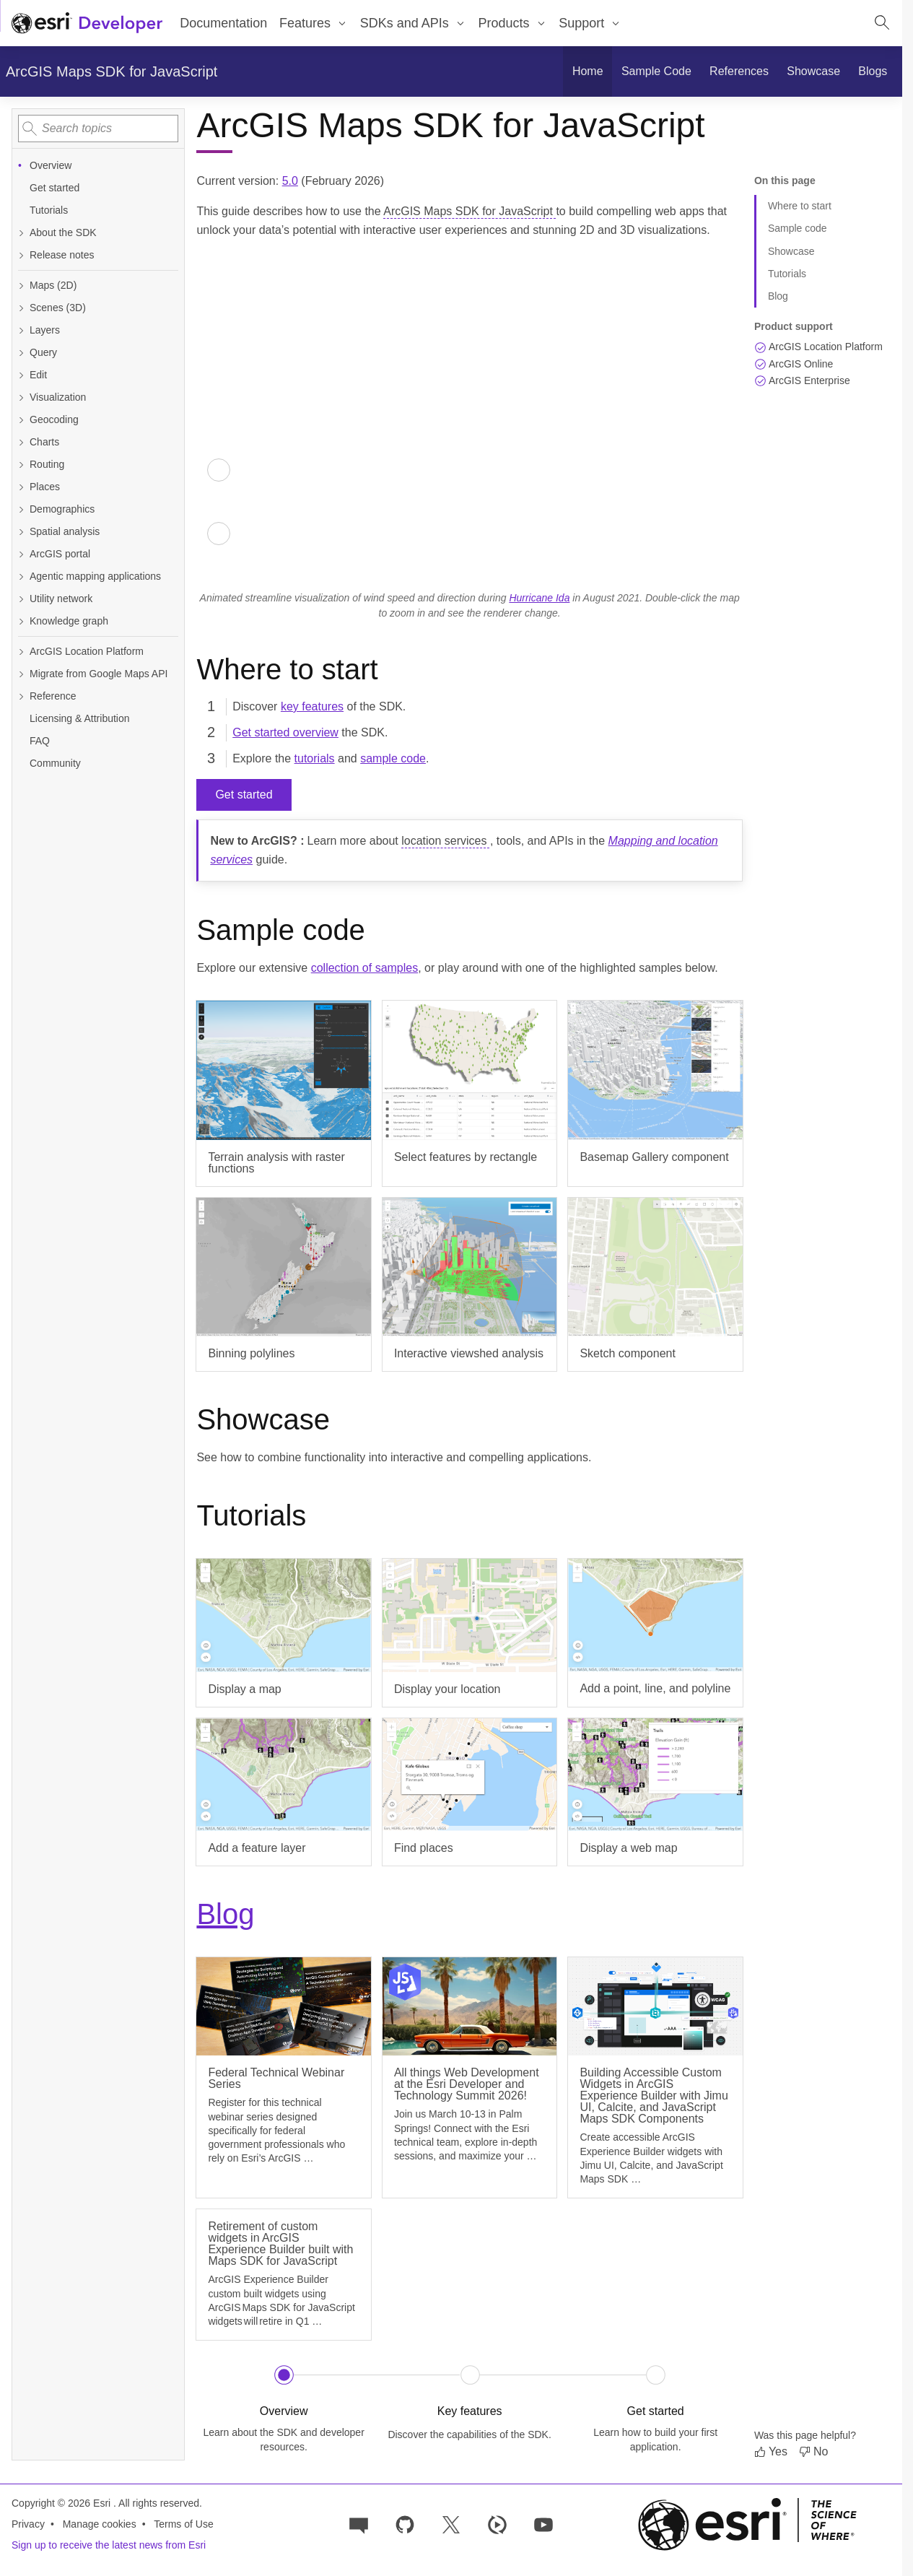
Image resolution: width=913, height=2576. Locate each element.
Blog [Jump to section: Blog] (778, 296)
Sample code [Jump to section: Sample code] (797, 228)
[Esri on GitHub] (405, 2524)
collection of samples (365, 968)
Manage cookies (99, 2524)
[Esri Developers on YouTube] (543, 2524)
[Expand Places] (21, 487)
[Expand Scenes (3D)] (21, 308)
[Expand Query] (21, 352)
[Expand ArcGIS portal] (21, 554)
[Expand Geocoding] (21, 420)
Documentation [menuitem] (223, 23)
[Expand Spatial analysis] (21, 532)
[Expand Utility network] (21, 599)
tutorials (314, 758)
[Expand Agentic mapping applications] (21, 576)
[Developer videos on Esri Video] (497, 2524)
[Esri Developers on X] (451, 2524)
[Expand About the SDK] (21, 233)
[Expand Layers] (21, 330)
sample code (393, 758)
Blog (225, 1914)
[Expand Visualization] (21, 397)
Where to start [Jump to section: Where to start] (799, 206)
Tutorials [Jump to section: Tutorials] (787, 273)
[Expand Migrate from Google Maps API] (21, 674)
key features (312, 706)
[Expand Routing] (21, 464)
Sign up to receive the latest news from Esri (109, 2545)
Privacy (28, 2524)
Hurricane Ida (539, 598)
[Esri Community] (358, 2524)
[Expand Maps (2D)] (21, 285)
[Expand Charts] (21, 442)
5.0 (290, 181)
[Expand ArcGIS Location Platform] (21, 651)
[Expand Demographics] (21, 509)
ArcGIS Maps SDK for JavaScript (111, 71)
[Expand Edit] (21, 375)
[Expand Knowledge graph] (21, 621)
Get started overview (285, 732)
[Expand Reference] (21, 696)
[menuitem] (314, 23)
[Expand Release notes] (21, 255)
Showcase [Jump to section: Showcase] (791, 251)
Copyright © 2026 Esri (62, 2503)
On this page (785, 180)
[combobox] (98, 128)
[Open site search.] (882, 23)
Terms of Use (183, 2524)
